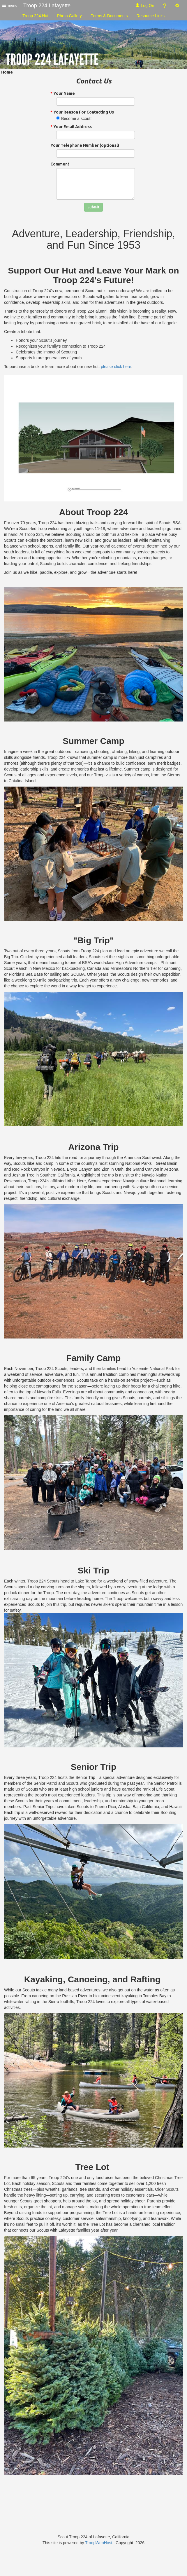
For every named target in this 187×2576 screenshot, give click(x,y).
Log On (144, 5)
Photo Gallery (69, 15)
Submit (93, 207)
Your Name (62, 93)
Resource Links (150, 15)
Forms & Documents (109, 15)
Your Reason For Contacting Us (82, 112)
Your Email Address (71, 126)
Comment (59, 164)
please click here (116, 366)
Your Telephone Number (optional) (84, 145)
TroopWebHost (98, 2542)
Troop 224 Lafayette (46, 5)
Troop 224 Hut (35, 15)
